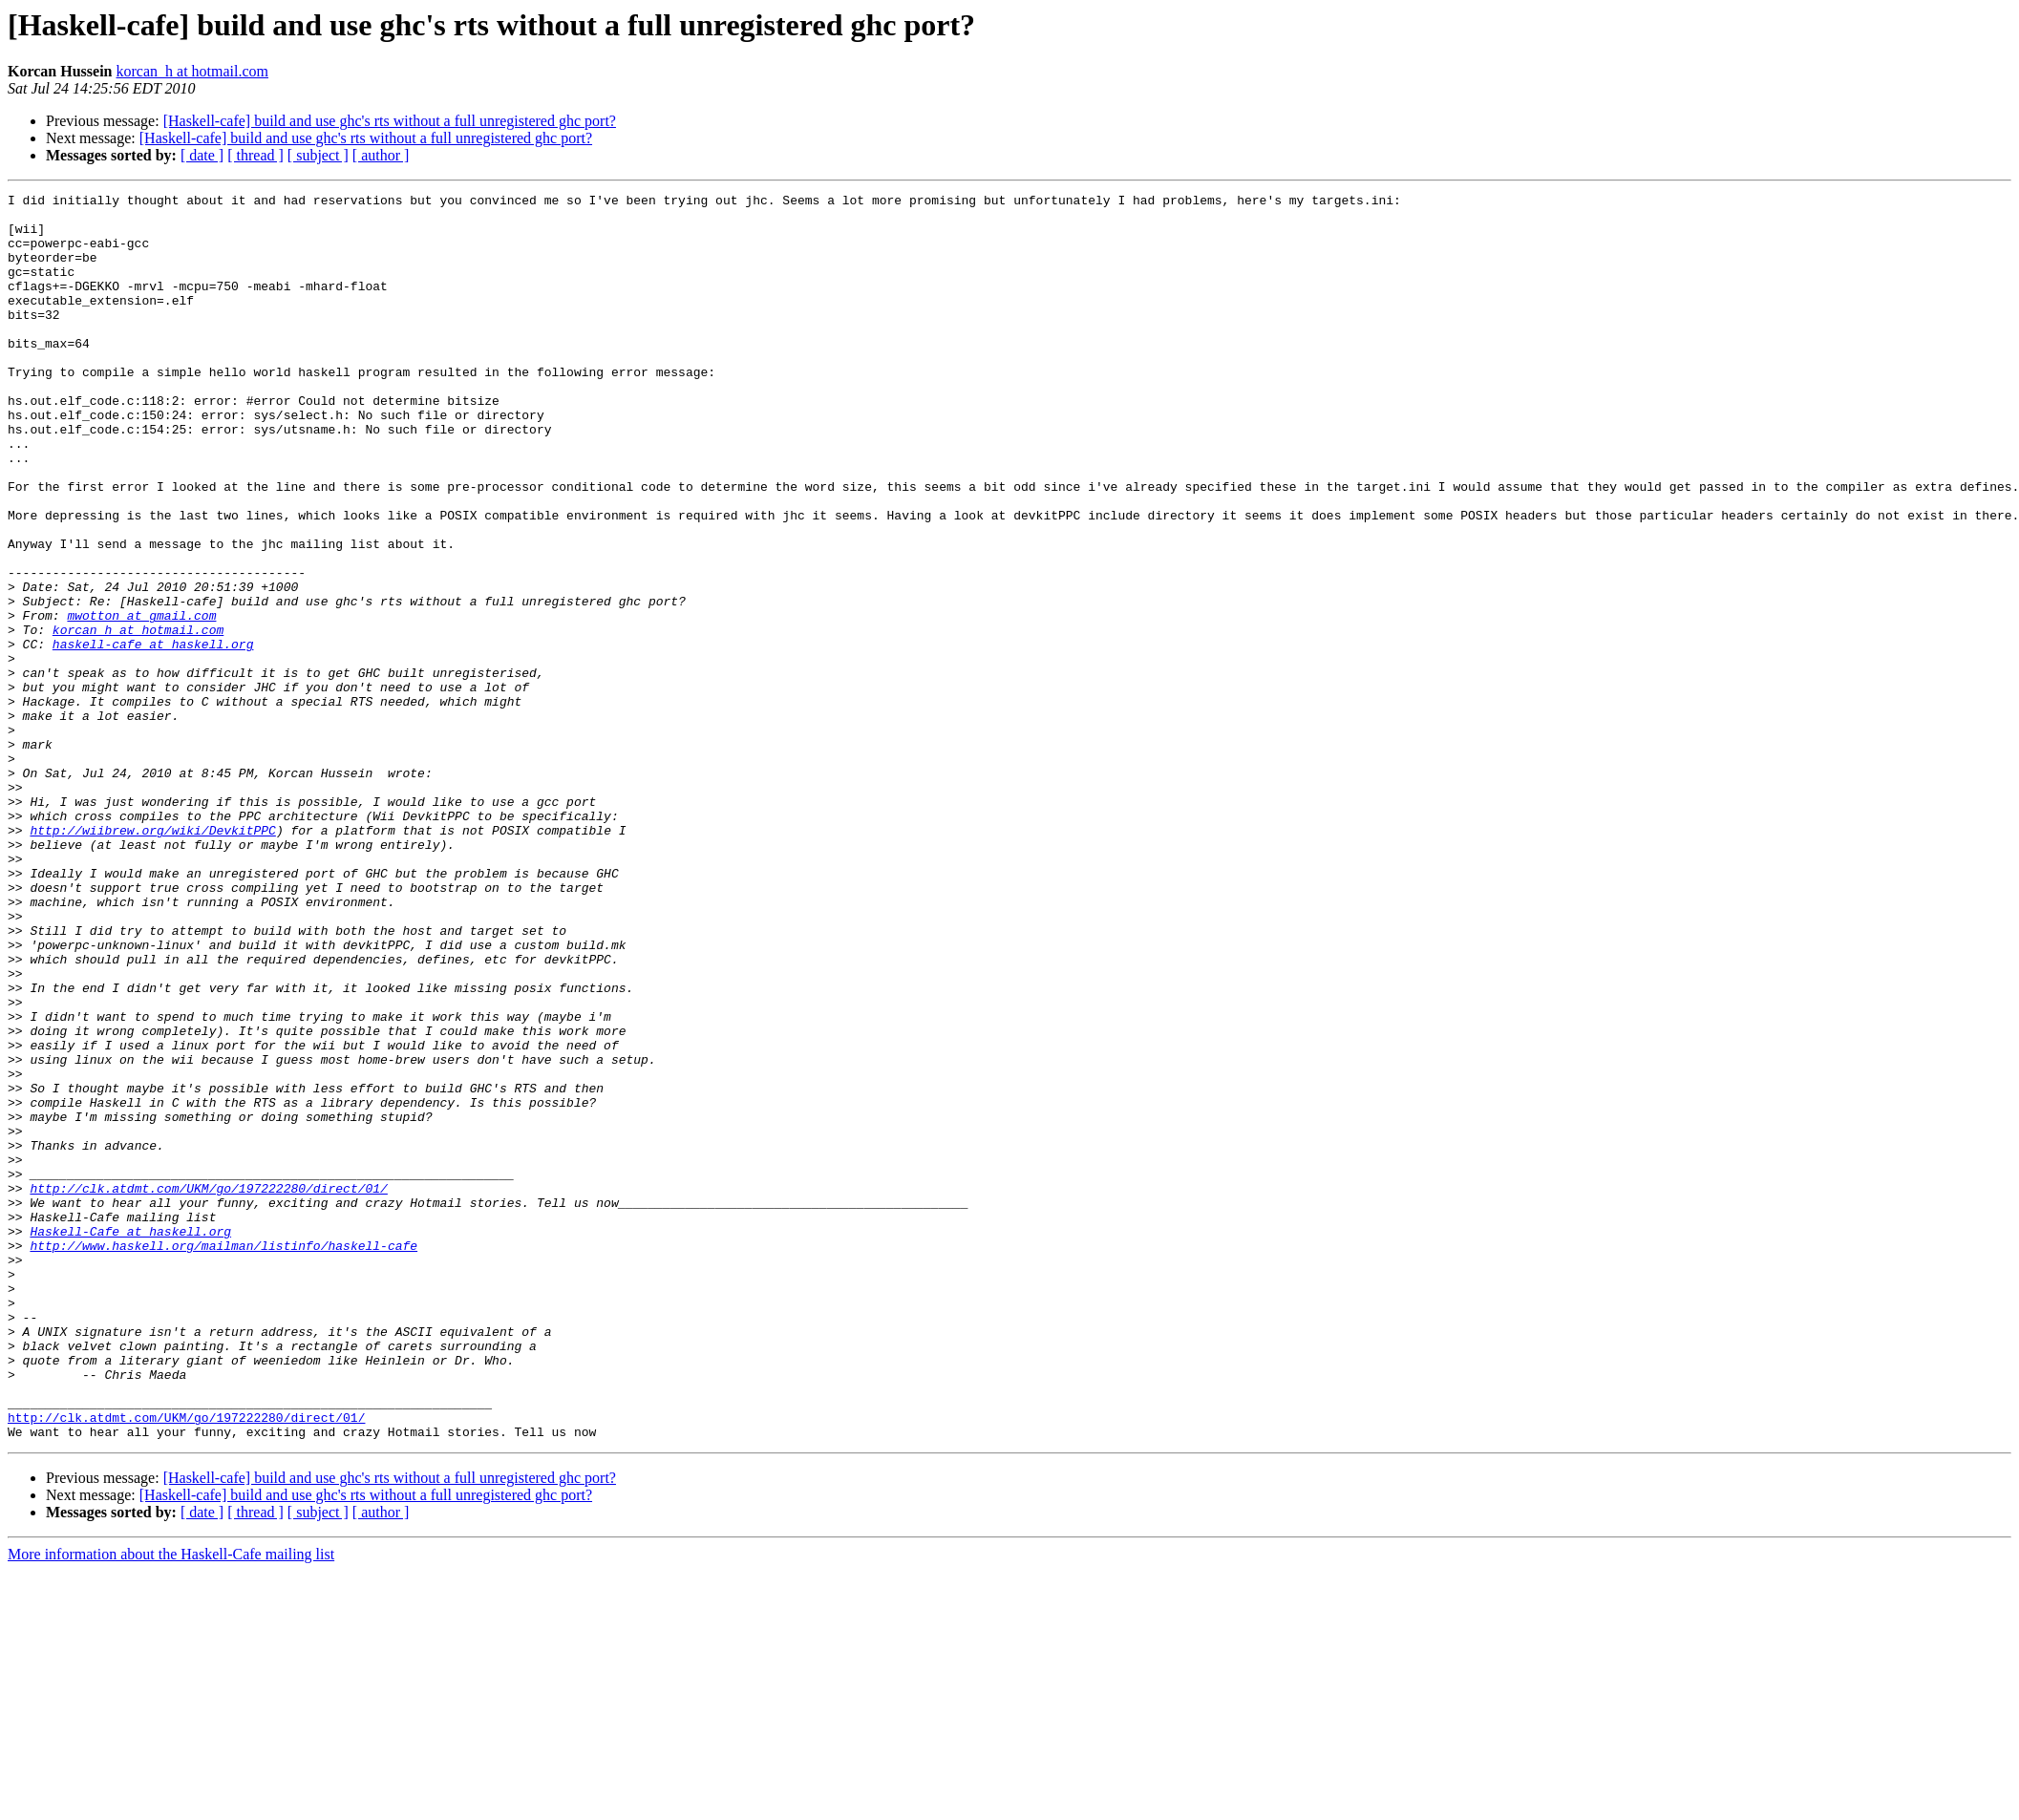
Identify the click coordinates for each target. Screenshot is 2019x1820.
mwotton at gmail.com (141, 700)
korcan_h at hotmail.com (193, 71)
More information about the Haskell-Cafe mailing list (171, 1803)
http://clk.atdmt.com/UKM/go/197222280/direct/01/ (208, 1388)
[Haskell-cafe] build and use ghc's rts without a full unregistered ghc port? (389, 121)
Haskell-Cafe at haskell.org (130, 1440)
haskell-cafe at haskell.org (153, 735)
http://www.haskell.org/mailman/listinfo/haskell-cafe (223, 1457)
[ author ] (381, 155)
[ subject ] (318, 155)
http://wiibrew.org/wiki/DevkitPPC (152, 958)
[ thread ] (255, 155)
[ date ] (202, 155)
